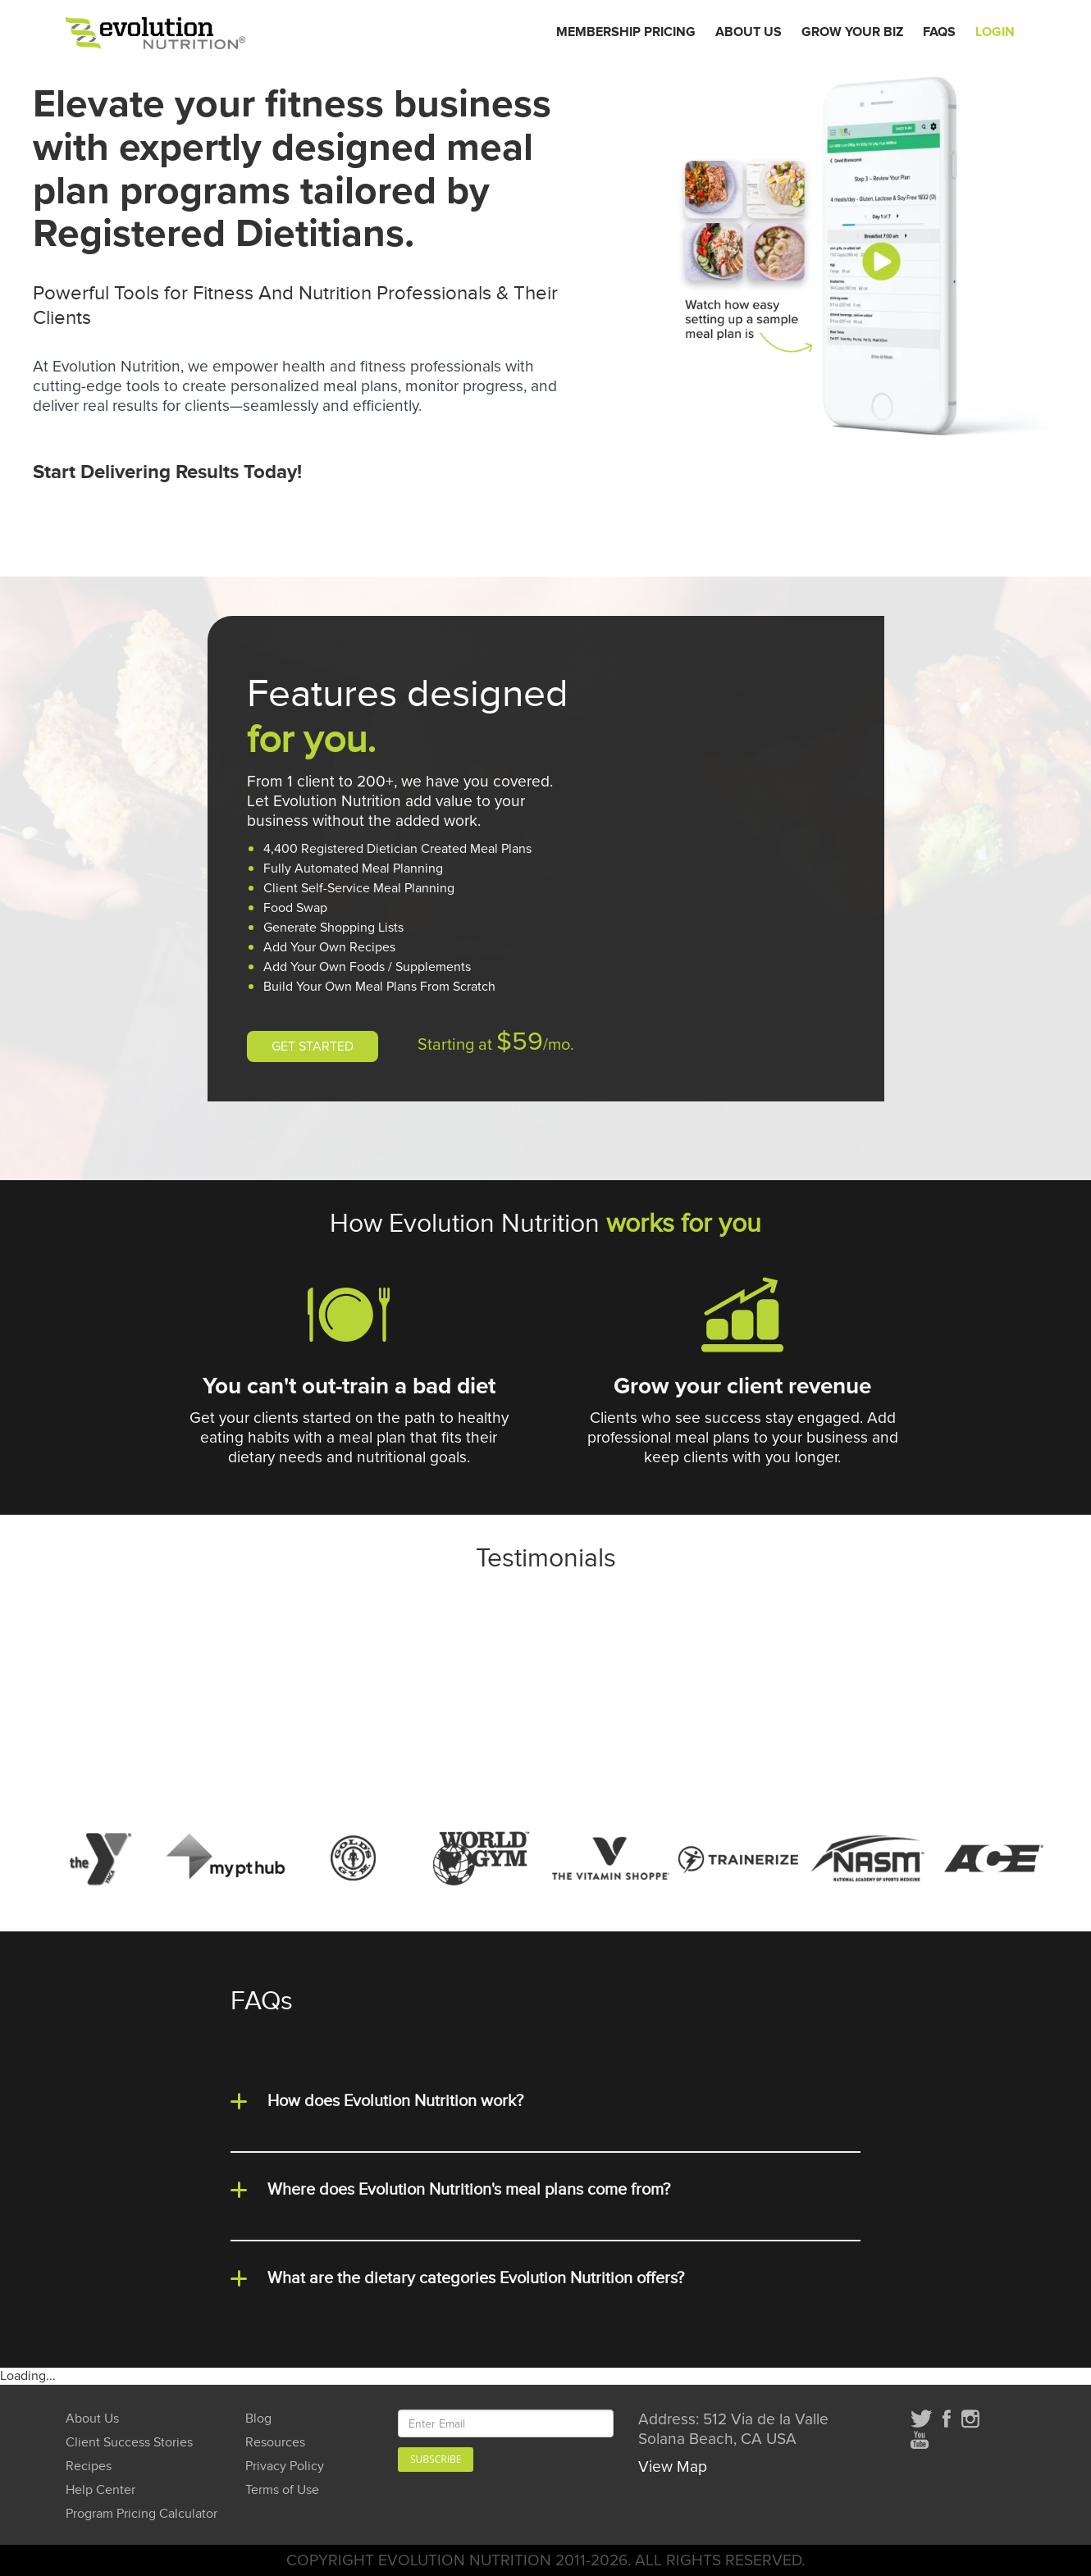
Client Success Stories (129, 2443)
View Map (672, 2466)
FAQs (939, 32)
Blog (258, 2419)
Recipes (89, 2466)
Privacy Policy (284, 2466)
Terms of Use (282, 2490)
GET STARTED (313, 1046)
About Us (748, 32)
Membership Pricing (626, 32)
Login (995, 32)
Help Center (100, 2490)
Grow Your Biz (852, 32)
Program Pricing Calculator (141, 2514)
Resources (275, 2443)
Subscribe (435, 2459)
